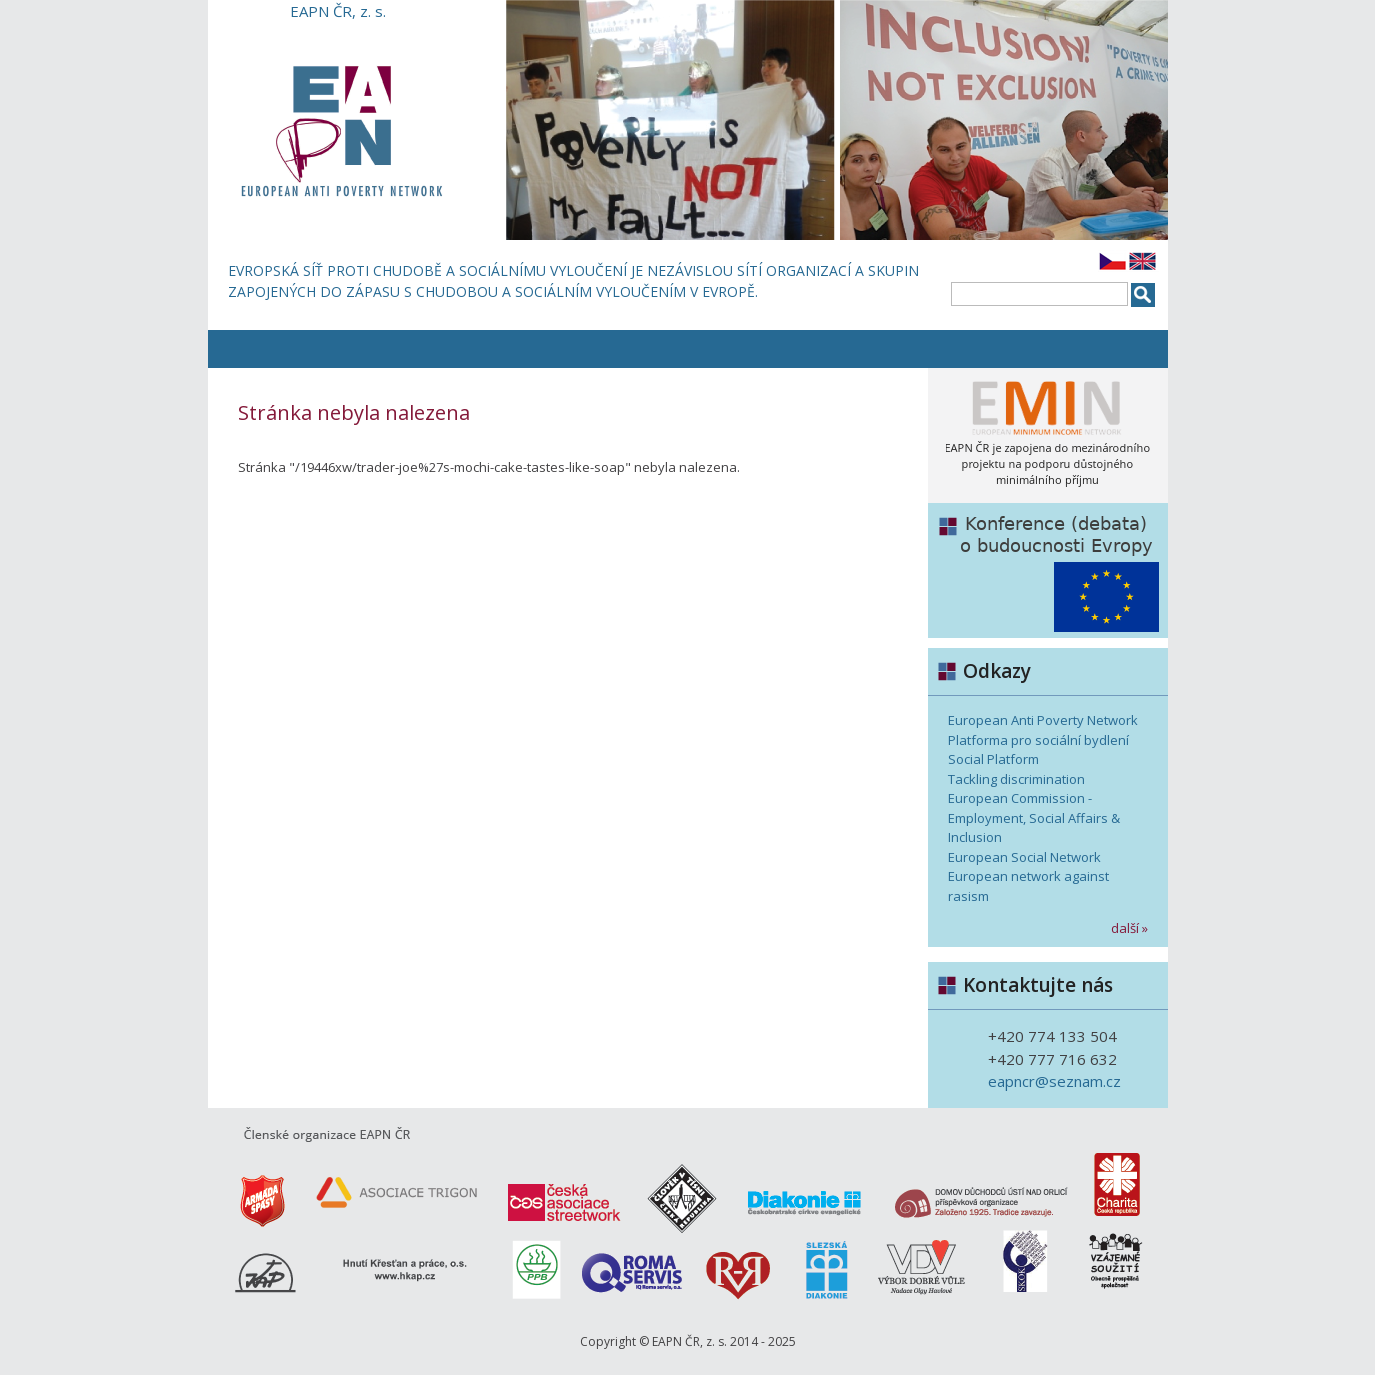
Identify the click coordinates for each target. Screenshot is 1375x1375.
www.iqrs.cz (633, 1268)
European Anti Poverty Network (1043, 720)
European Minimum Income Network (1048, 435)
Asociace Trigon (393, 1188)
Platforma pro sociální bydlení (1038, 740)
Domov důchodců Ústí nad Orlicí (978, 1188)
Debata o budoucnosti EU (1048, 570)
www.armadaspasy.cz (253, 1188)
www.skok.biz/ (1013, 1268)
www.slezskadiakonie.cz (823, 1268)
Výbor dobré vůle (913, 1268)
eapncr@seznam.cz (1054, 1081)
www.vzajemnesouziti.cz (1107, 1268)
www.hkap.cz (353, 1268)
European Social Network (1024, 857)
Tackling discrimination (1016, 779)
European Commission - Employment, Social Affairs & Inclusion (1034, 817)
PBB (533, 1268)
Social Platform (993, 759)
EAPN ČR (338, 130)
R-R (743, 1268)
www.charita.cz (1122, 1188)
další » (1129, 928)
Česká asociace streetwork (563, 1188)
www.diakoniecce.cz (803, 1188)
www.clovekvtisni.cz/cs (683, 1188)
